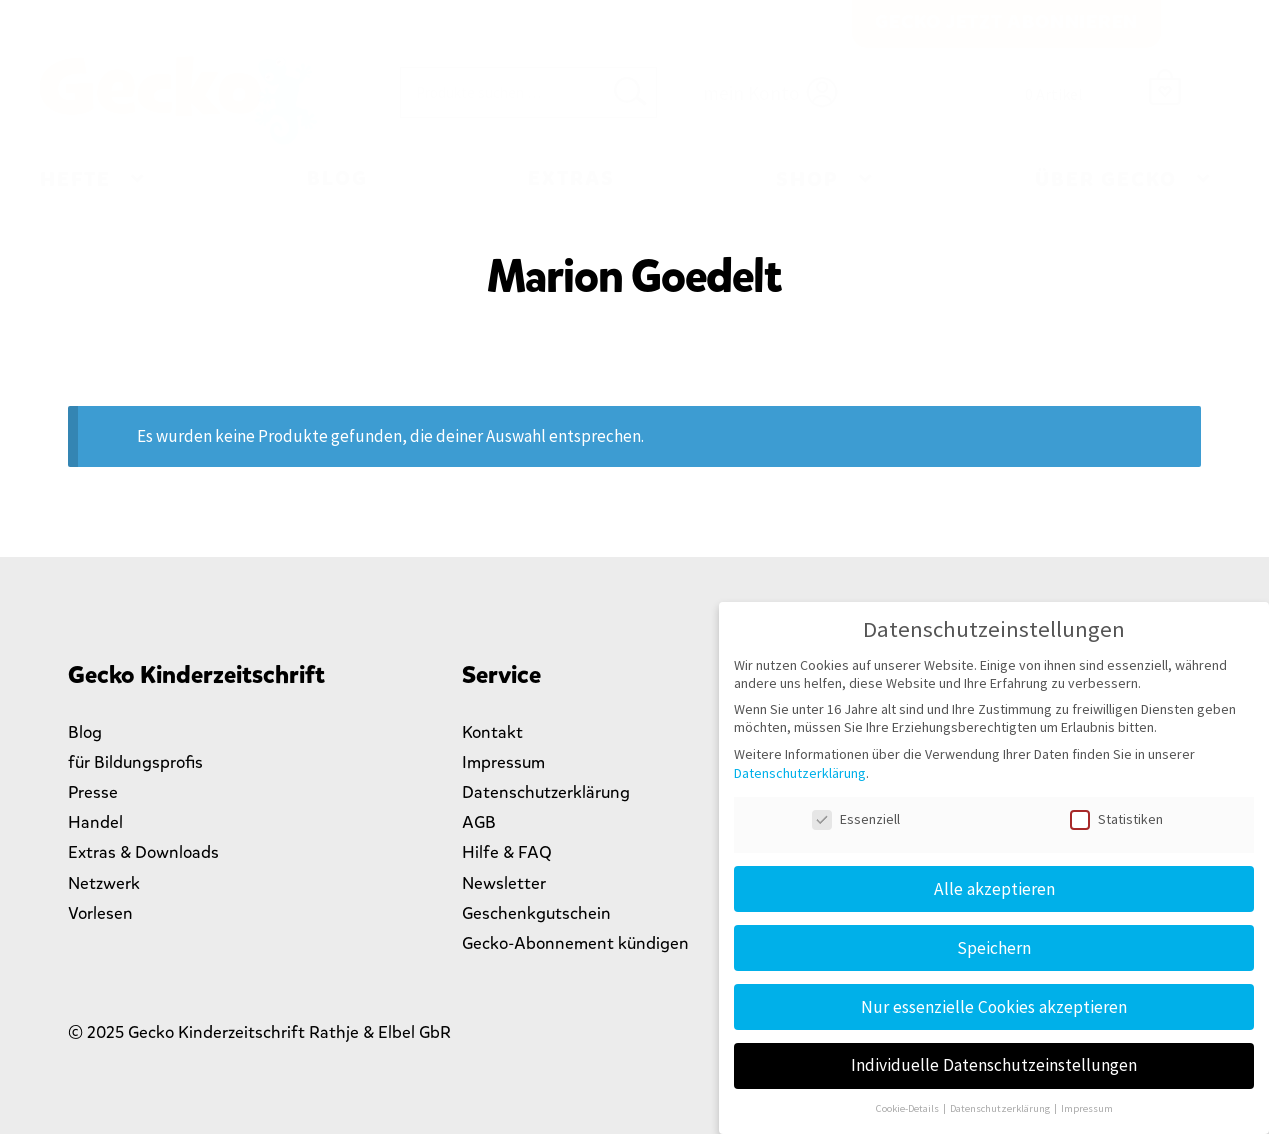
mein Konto (751, 93)
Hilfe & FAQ (507, 852)
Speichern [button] (994, 948)
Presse (93, 792)
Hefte (75, 179)
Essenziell (856, 819)
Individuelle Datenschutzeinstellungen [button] (994, 1065)
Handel (95, 822)
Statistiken (1116, 819)
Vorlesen (100, 913)
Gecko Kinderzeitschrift (177, 101)
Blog (337, 178)
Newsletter (504, 883)
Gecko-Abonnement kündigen (575, 943)
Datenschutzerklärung (546, 792)
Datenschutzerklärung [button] (1001, 1108)
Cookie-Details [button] (908, 1108)
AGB (479, 822)
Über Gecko (1106, 179)
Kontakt (492, 732)
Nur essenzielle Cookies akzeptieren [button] (994, 1007)
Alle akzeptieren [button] (994, 889)
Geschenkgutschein (536, 913)
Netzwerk (104, 883)
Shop (807, 179)
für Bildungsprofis (135, 762)
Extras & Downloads (143, 852)
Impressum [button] (1087, 1108)
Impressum (503, 762)
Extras (571, 178)
